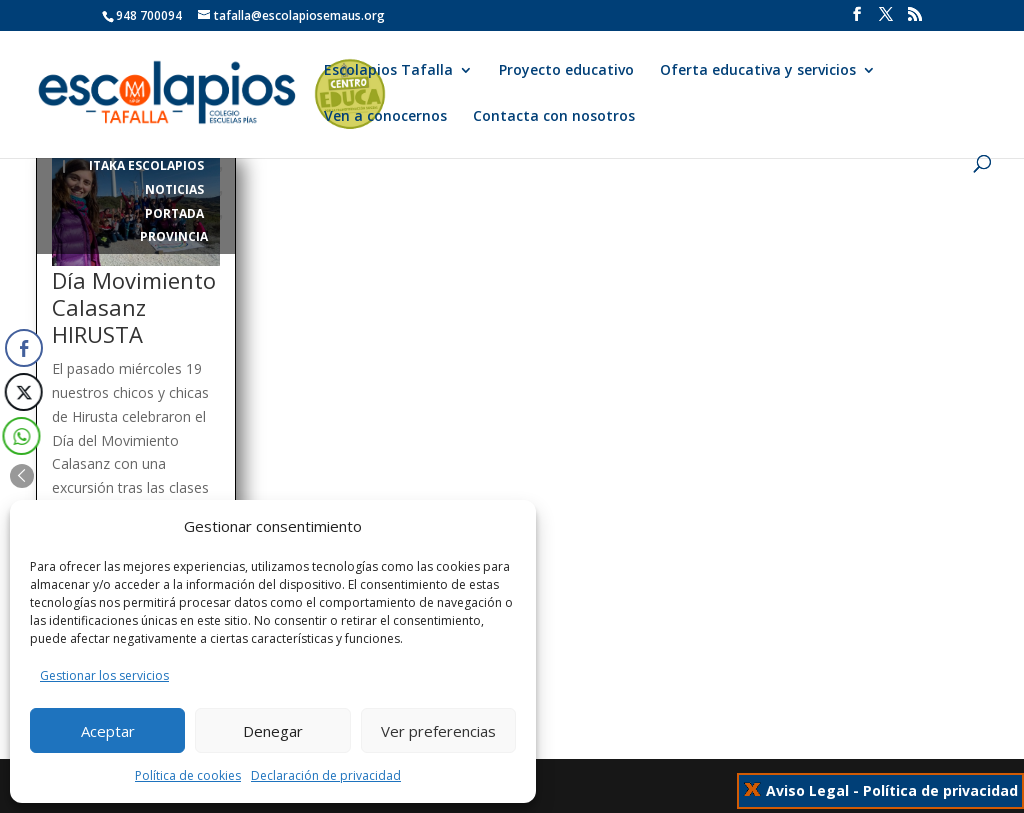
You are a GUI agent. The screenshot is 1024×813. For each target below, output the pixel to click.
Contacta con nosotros (554, 117)
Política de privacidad (940, 790)
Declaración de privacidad (326, 775)
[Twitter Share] (22, 392)
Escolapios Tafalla (388, 71)
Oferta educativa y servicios (758, 71)
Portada (174, 213)
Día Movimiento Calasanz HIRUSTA (134, 307)
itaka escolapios (146, 165)
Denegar (273, 731)
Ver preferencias (438, 731)
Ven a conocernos (385, 117)
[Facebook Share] (24, 348)
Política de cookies (188, 775)
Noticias (174, 189)
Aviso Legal (807, 790)
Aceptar (108, 731)
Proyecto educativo (566, 71)
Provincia (174, 236)
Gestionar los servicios (104, 675)
